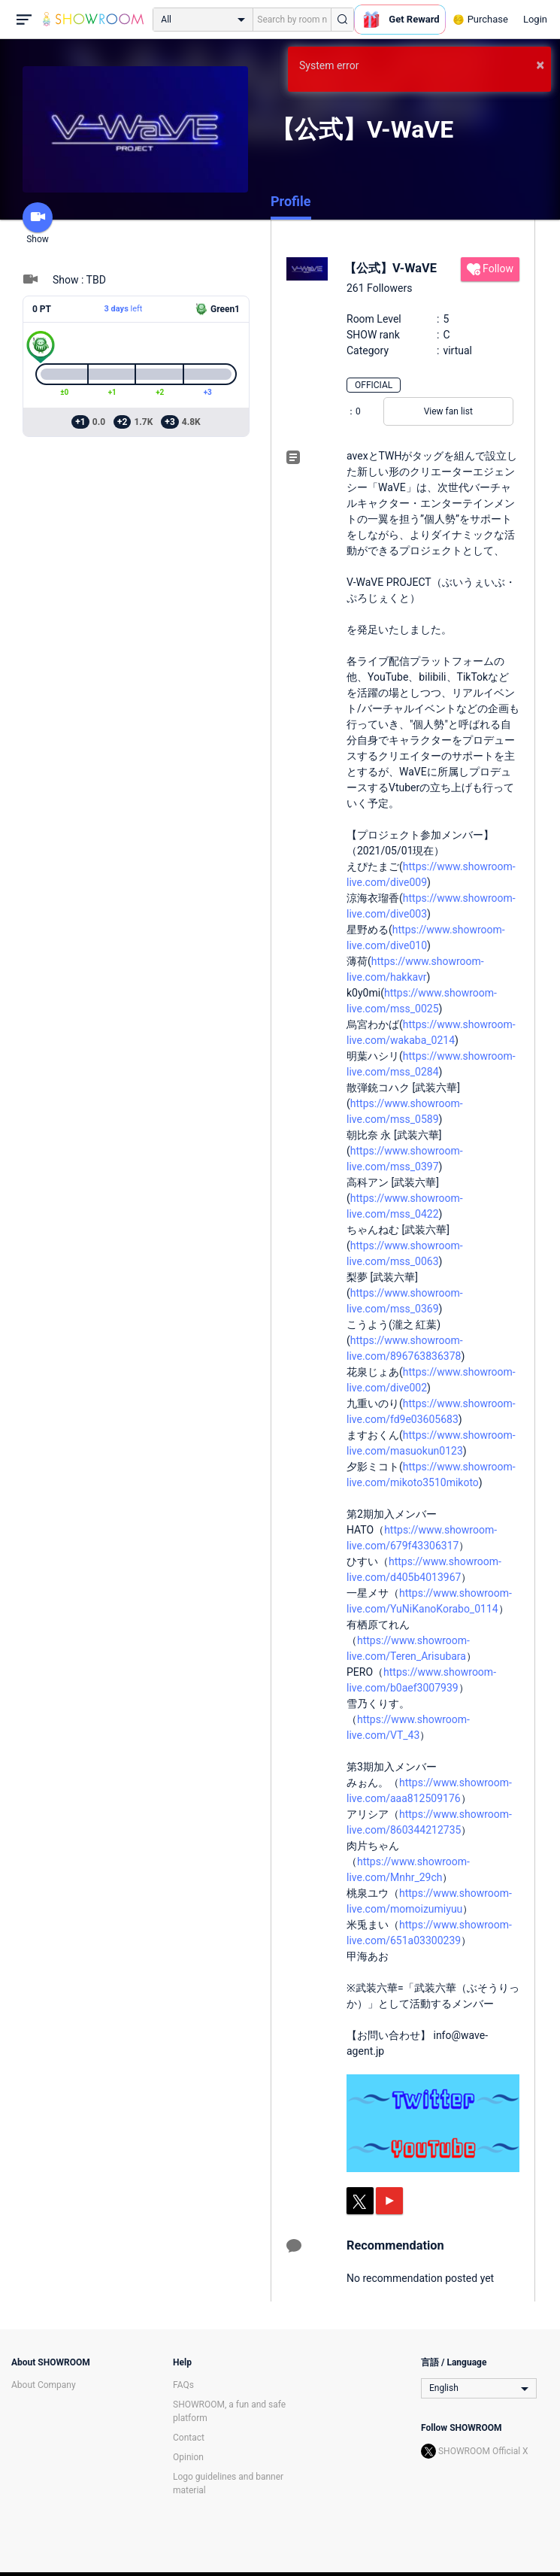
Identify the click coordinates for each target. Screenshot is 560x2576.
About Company (43, 2385)
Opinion (188, 2457)
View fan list (448, 411)
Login (535, 19)
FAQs (183, 2385)
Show (38, 223)
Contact (188, 2437)
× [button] (540, 65)
